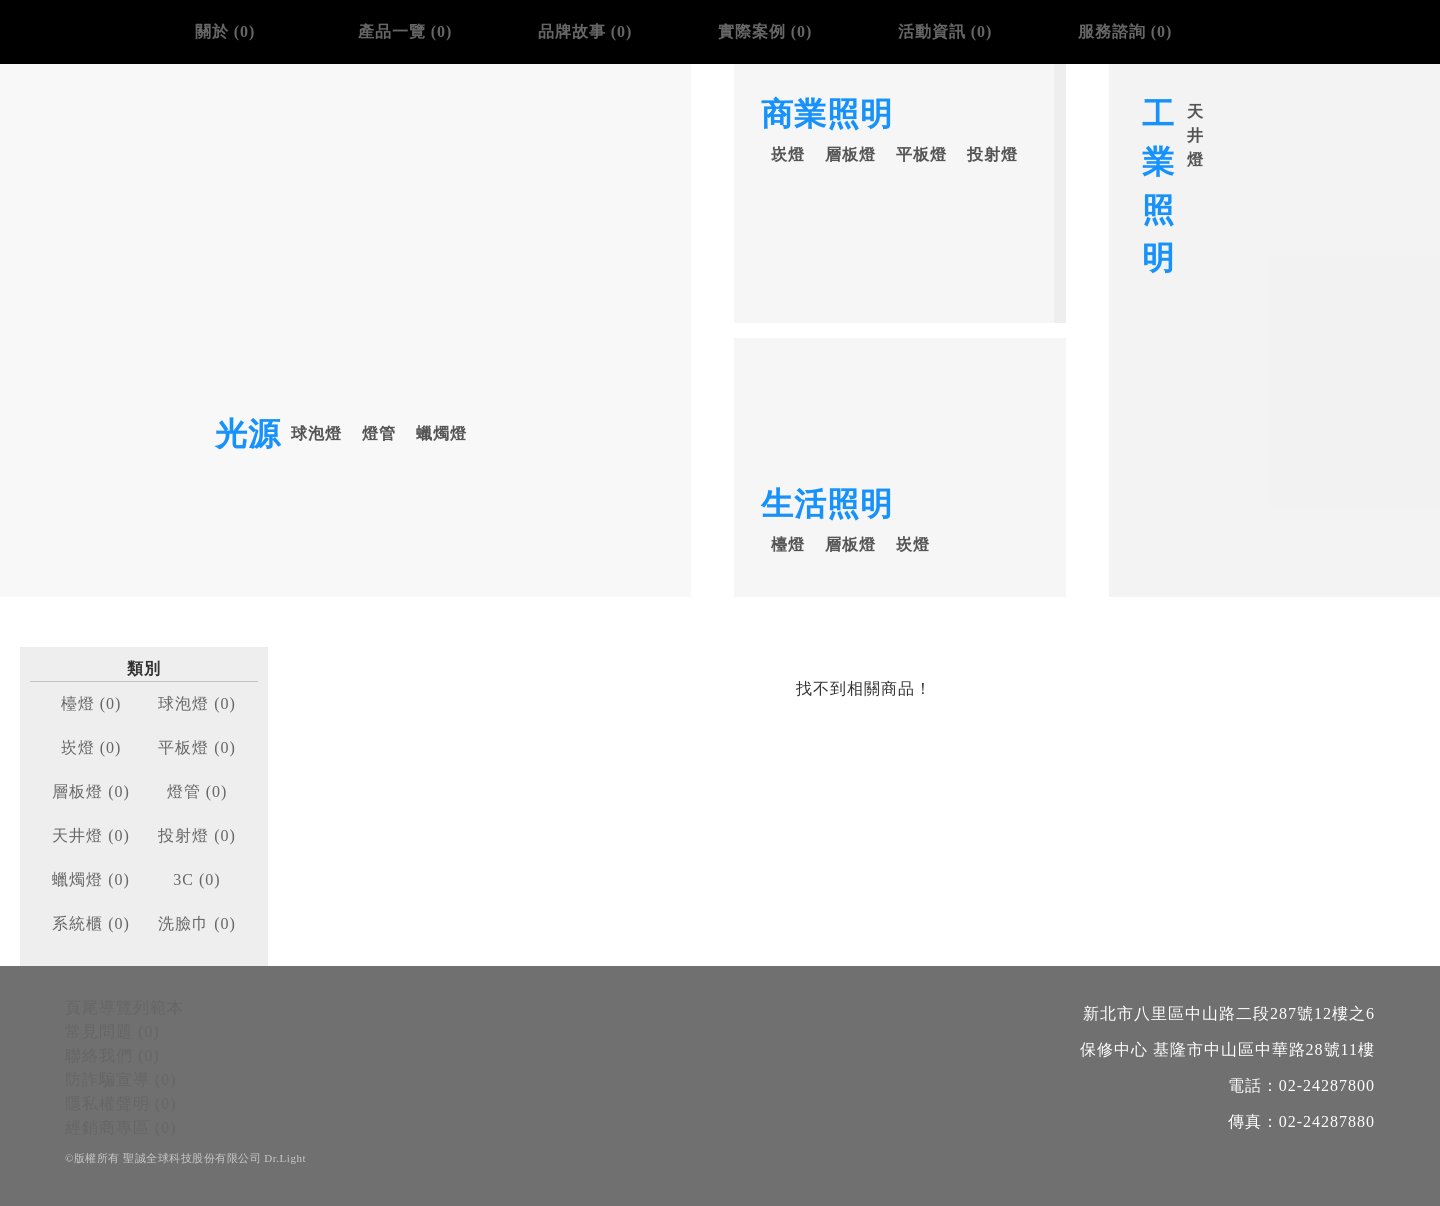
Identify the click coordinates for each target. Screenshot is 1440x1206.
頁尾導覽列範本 (124, 1007)
